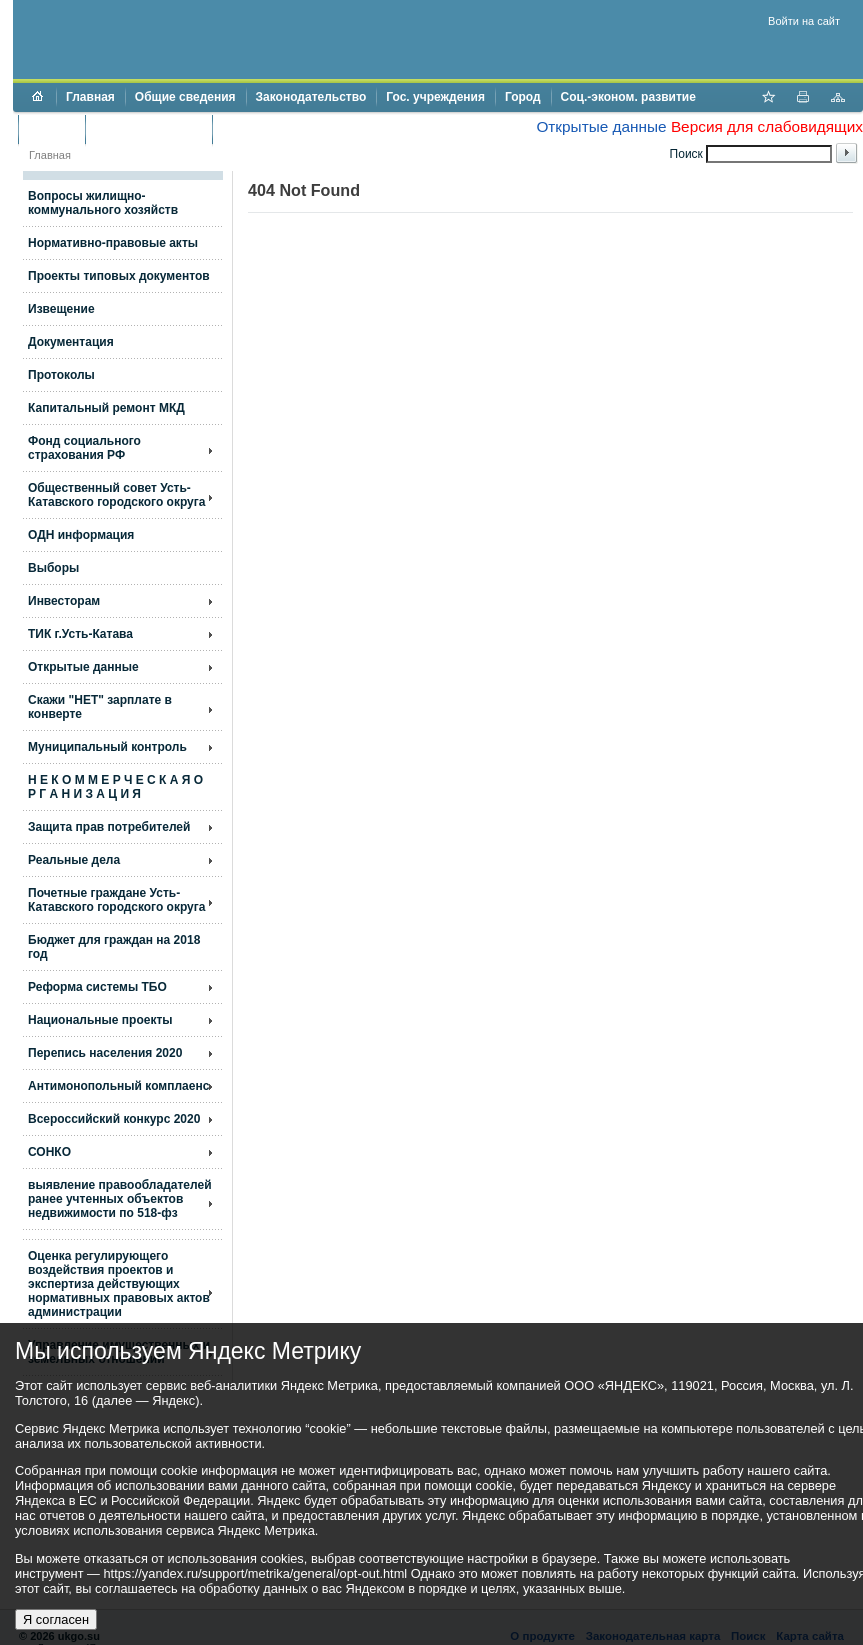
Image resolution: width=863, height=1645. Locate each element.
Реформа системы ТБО (97, 987)
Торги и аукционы (148, 129)
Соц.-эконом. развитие (628, 97)
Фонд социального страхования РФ (84, 448)
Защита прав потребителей (109, 827)
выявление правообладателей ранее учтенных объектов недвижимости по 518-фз (120, 1199)
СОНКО (49, 1152)
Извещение (61, 309)
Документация (71, 342)
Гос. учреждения (435, 97)
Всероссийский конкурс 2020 (114, 1119)
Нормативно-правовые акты (113, 243)
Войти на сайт (804, 21)
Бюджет (51, 129)
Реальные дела (74, 860)
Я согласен (56, 1619)
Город (523, 97)
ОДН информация (81, 535)
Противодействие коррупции (308, 129)
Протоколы (61, 375)
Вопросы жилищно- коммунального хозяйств (103, 203)
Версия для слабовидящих (767, 126)
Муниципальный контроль (107, 747)
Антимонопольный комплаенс (118, 1086)
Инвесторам (64, 601)
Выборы (53, 568)
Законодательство (311, 97)
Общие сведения (185, 97)
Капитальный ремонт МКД (106, 408)
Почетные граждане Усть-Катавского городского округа (116, 900)
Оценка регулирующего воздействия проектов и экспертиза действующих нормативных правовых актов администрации (119, 1284)
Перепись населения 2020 (105, 1053)
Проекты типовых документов (119, 276)
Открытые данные (601, 126)
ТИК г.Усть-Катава (80, 634)
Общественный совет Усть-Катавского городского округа (116, 495)
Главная (90, 97)
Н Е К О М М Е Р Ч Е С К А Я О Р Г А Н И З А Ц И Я (115, 787)
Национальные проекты (100, 1020)
